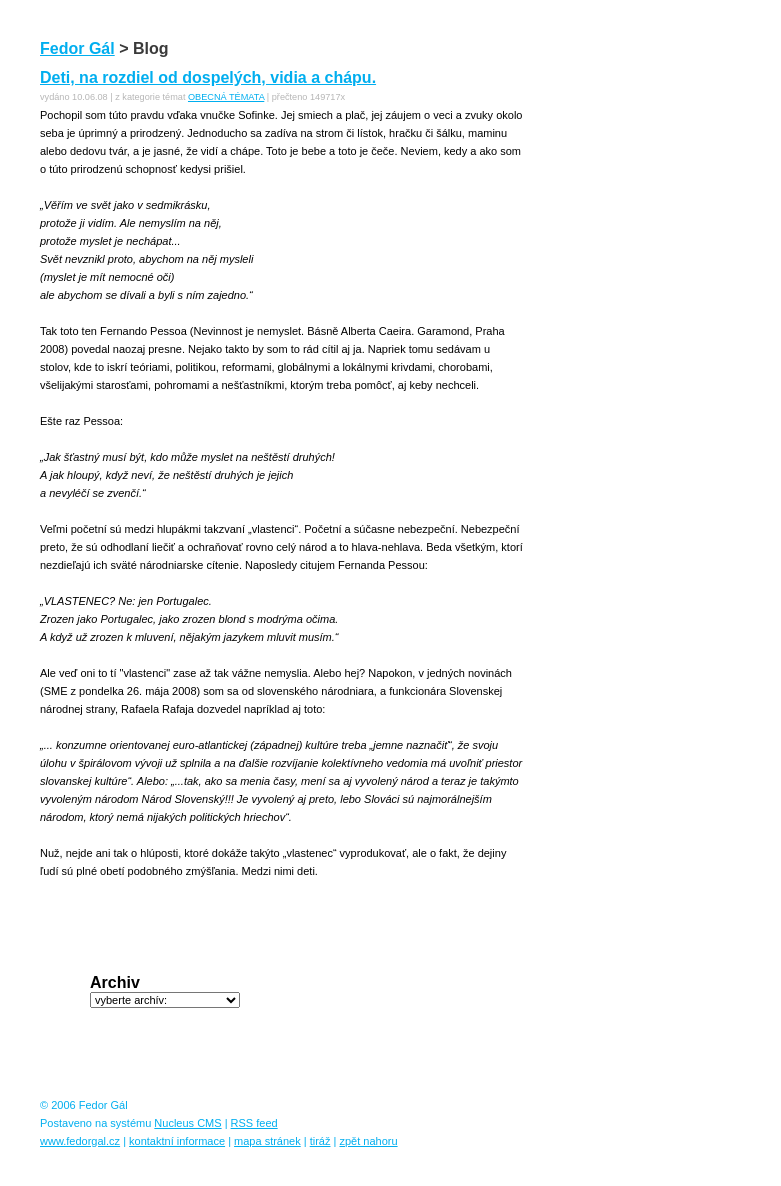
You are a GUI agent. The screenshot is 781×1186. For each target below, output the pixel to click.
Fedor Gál (77, 48)
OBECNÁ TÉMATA (226, 97)
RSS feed (254, 1123)
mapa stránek (267, 1141)
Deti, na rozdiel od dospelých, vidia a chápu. (208, 77)
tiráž (320, 1141)
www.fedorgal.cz (80, 1141)
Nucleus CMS (187, 1123)
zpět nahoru (368, 1141)
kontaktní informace (177, 1141)
